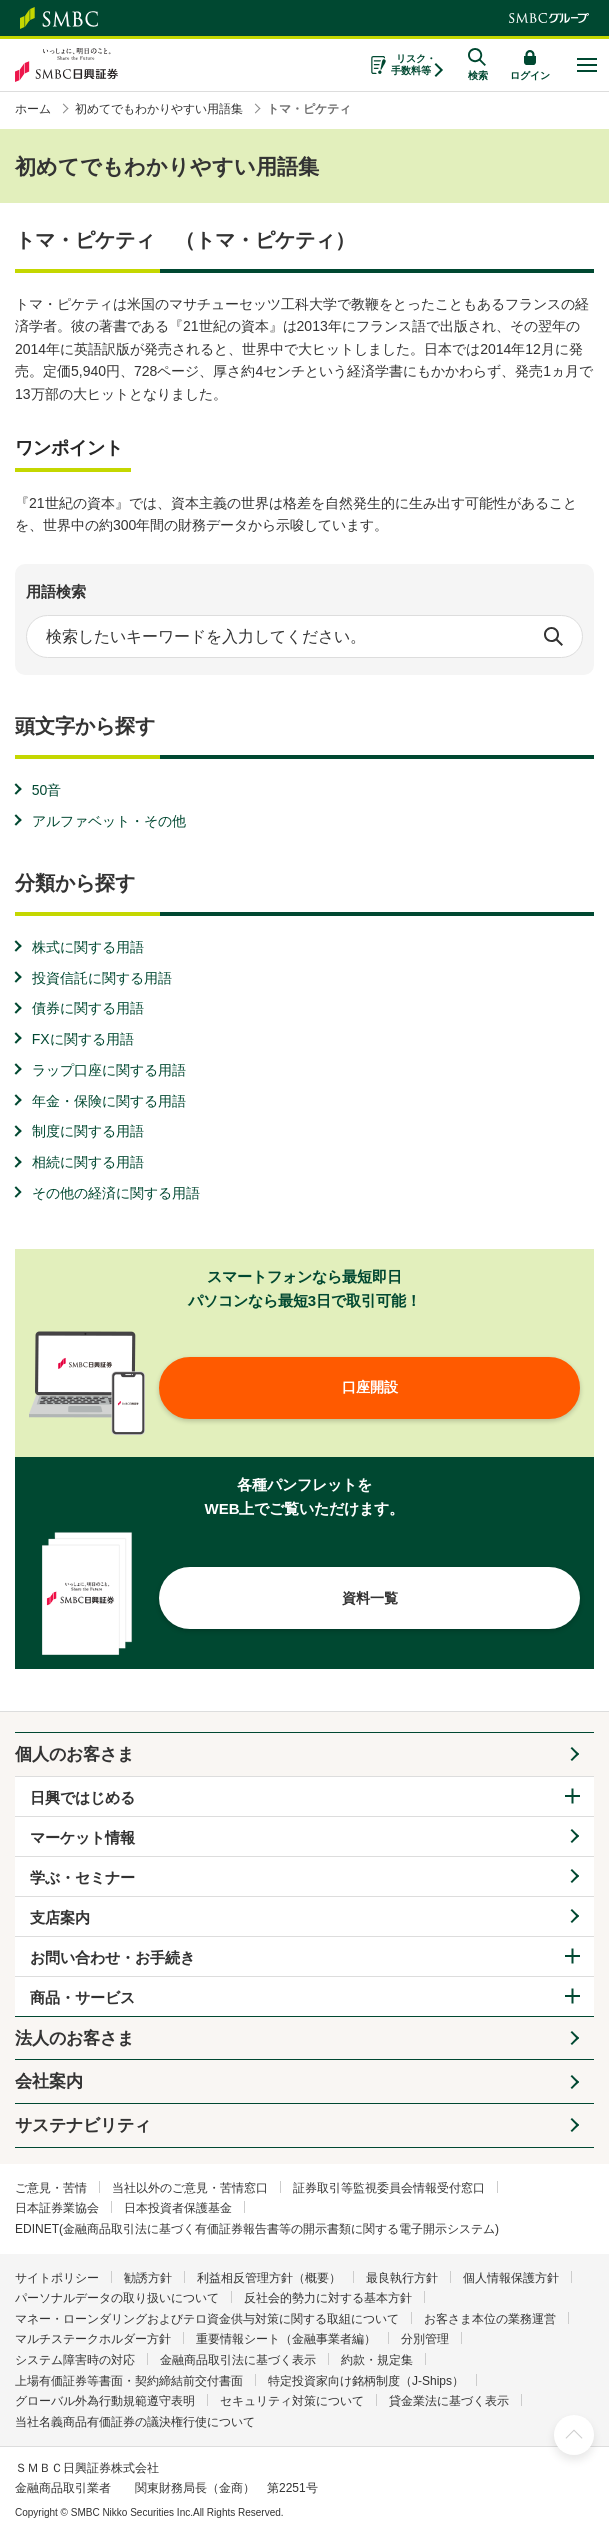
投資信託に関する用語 (102, 978)
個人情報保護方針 (511, 2278)
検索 (553, 637)
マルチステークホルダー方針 (93, 2339)
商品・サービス (82, 1997)
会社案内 (49, 2081)
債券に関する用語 (88, 1008)
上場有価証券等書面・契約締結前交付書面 (129, 2381)
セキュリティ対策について (292, 2401)
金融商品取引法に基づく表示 (238, 2360)
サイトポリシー (57, 2278)
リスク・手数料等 (413, 64)
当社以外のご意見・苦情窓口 (190, 2188)
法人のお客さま (74, 2038)
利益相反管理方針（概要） (269, 2278)
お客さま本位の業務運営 (490, 2319)
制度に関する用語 (88, 1131)
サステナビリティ (83, 2125)
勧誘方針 (148, 2278)
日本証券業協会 (57, 2208)
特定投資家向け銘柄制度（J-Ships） (366, 2381)
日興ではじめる (82, 1797)
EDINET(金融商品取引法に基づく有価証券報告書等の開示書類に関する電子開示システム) (257, 2229)
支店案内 (60, 1917)
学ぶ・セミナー (82, 1877)
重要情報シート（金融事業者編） (286, 2339)
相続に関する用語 (88, 1162)
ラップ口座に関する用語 (109, 1070)
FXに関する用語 (83, 1039)
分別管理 (425, 2339)
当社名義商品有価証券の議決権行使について (135, 2422)
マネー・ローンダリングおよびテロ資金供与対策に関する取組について (207, 2319)
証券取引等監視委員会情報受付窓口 (389, 2188)
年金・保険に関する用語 (109, 1101)
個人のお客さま (74, 1754)
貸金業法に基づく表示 (449, 2401)
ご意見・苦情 (51, 2188)
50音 (47, 790)
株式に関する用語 (88, 947)
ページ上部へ (574, 2435)
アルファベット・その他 (109, 821)
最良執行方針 (402, 2278)
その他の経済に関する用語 (116, 1193)
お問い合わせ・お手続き (112, 1957)
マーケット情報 (82, 1837)
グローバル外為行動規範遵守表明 (105, 2401)
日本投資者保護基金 (178, 2208)
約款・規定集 (377, 2360)
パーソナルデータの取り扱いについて (117, 2298)
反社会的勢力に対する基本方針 (328, 2298)
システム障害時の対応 (75, 2360)
